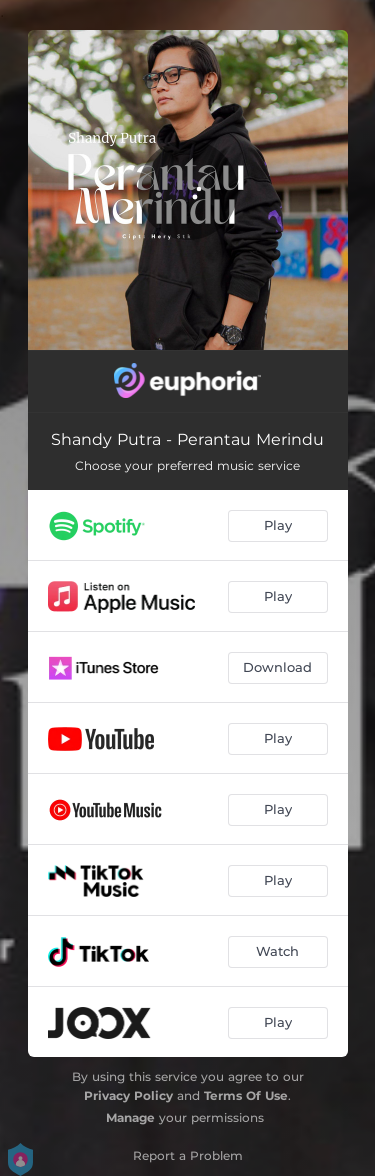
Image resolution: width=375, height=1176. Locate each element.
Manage (130, 1117)
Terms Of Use (246, 1095)
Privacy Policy (128, 1095)
